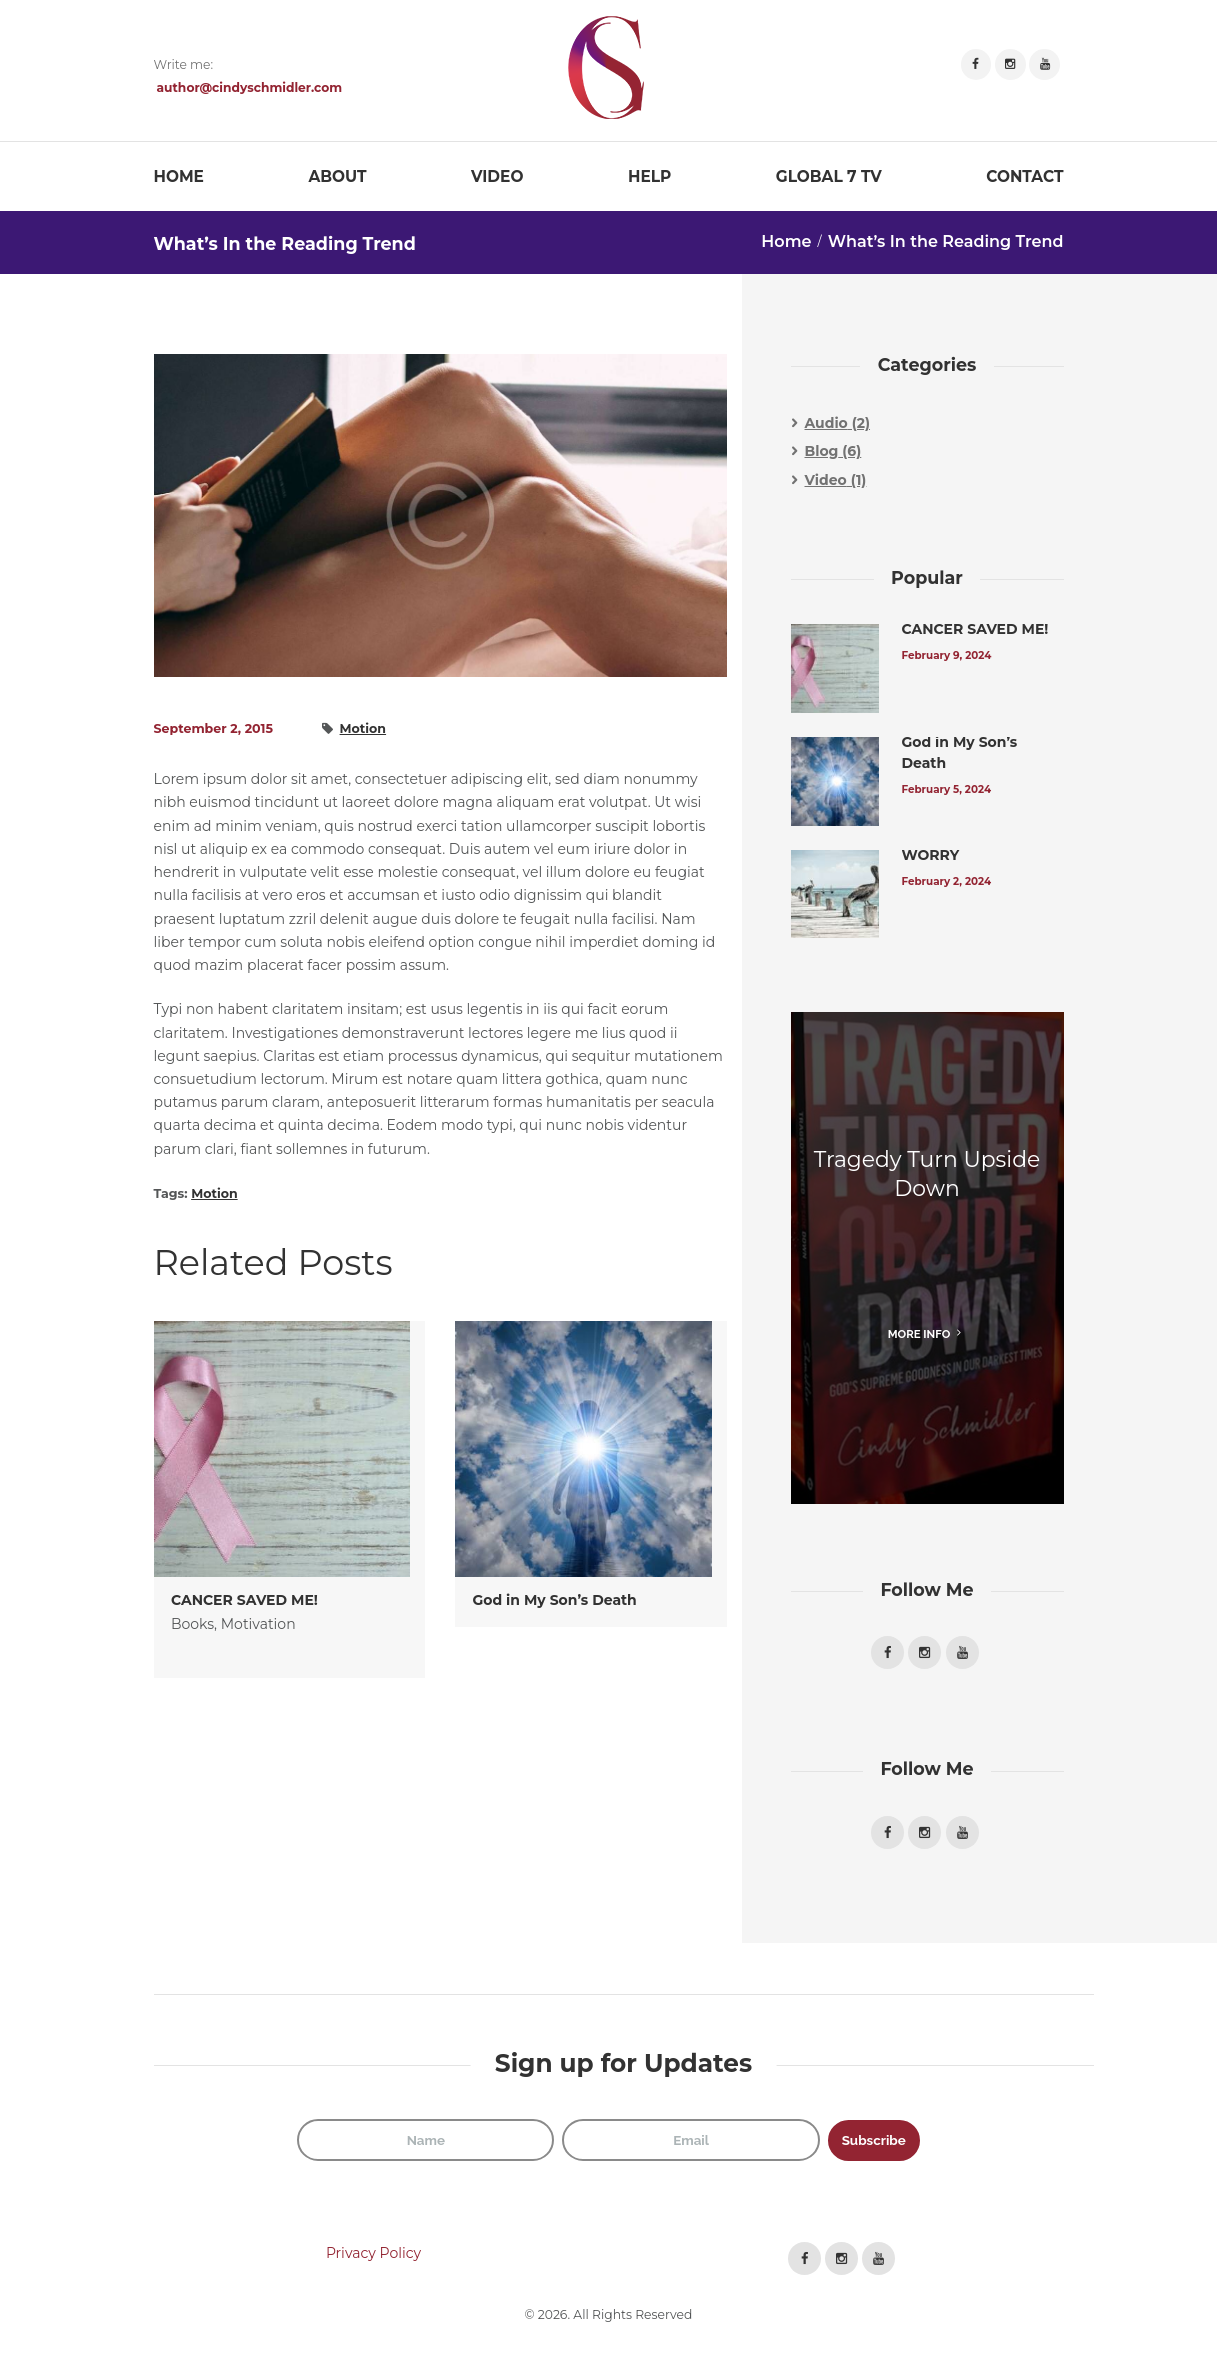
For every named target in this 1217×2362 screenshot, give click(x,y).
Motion (363, 728)
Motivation (258, 1624)
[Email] (689, 2145)
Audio (826, 423)
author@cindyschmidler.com (250, 87)
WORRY (931, 855)
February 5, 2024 (948, 789)
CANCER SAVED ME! (244, 1600)
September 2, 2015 (214, 728)
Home (786, 242)
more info (919, 1334)
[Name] (420, 2145)
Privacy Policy (373, 2259)
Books (192, 1624)
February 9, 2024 (948, 655)
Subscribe (877, 2144)
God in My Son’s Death (555, 1600)
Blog (822, 451)
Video (826, 480)
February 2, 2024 (948, 881)
